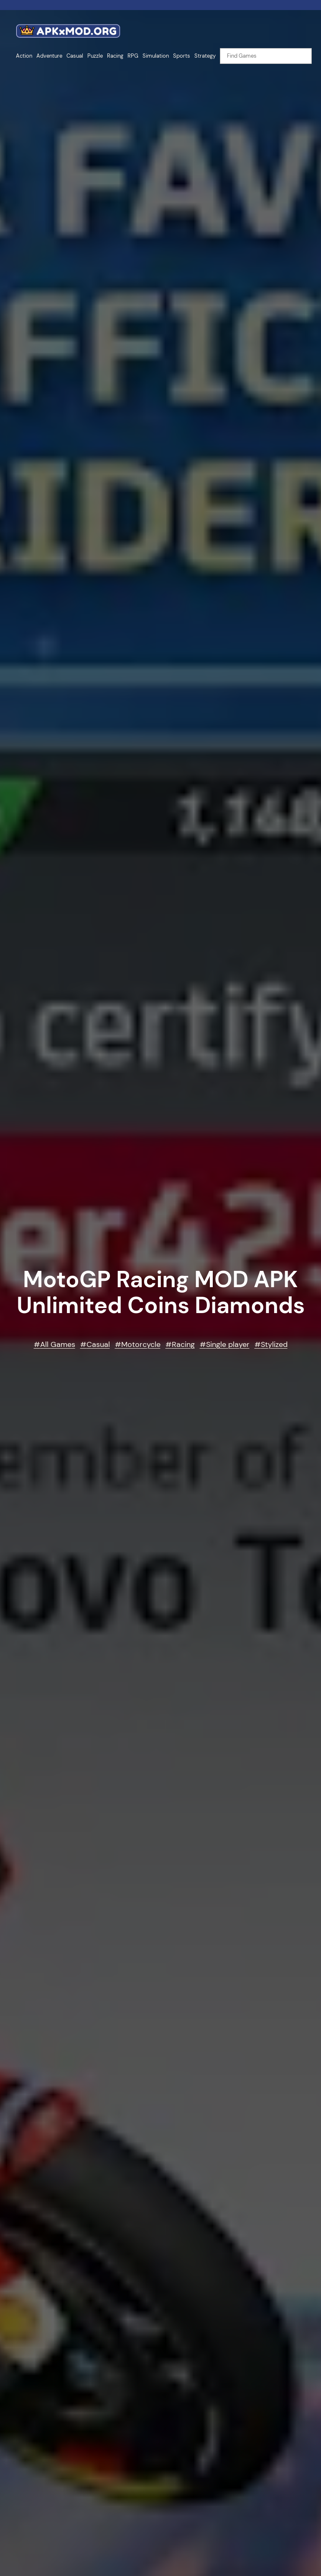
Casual (98, 1344)
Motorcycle (140, 1344)
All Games (57, 1344)
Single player (228, 1344)
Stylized (274, 1344)
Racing (183, 1344)
